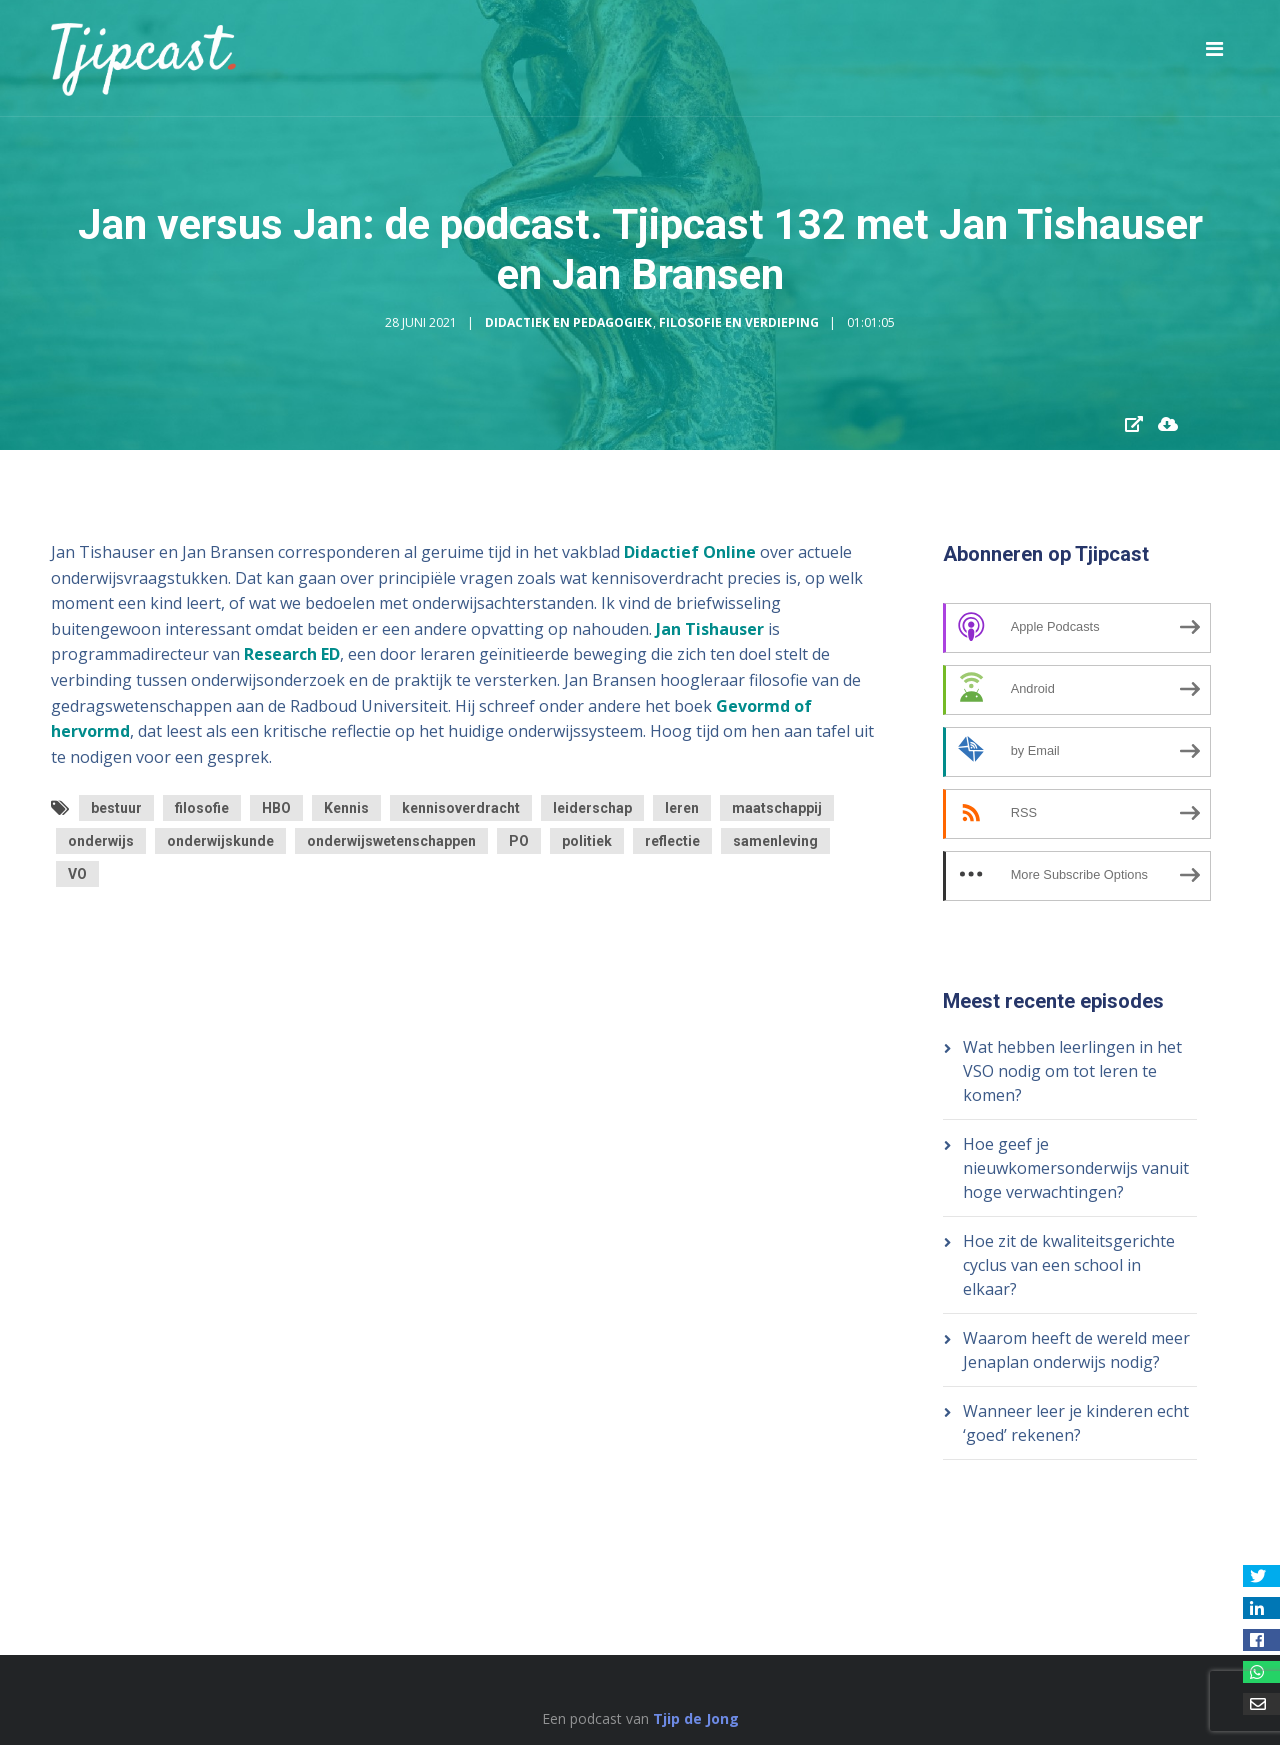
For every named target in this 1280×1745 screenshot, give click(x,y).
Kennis (346, 808)
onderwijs (101, 841)
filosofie (202, 808)
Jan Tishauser (710, 629)
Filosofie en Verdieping (739, 322)
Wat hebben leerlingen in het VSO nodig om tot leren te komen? (1072, 1071)
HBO (276, 808)
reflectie (672, 841)
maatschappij (777, 808)
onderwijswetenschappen (391, 841)
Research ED (292, 654)
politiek (587, 841)
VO (77, 874)
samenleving (775, 841)
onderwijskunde (220, 841)
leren (682, 808)
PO (519, 841)
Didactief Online (690, 552)
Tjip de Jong (696, 1718)
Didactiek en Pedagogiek (568, 322)
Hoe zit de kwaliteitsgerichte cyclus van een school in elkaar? (1069, 1265)
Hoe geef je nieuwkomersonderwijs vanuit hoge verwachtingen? (1076, 1168)
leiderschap (592, 808)
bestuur (116, 808)
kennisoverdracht (461, 808)
